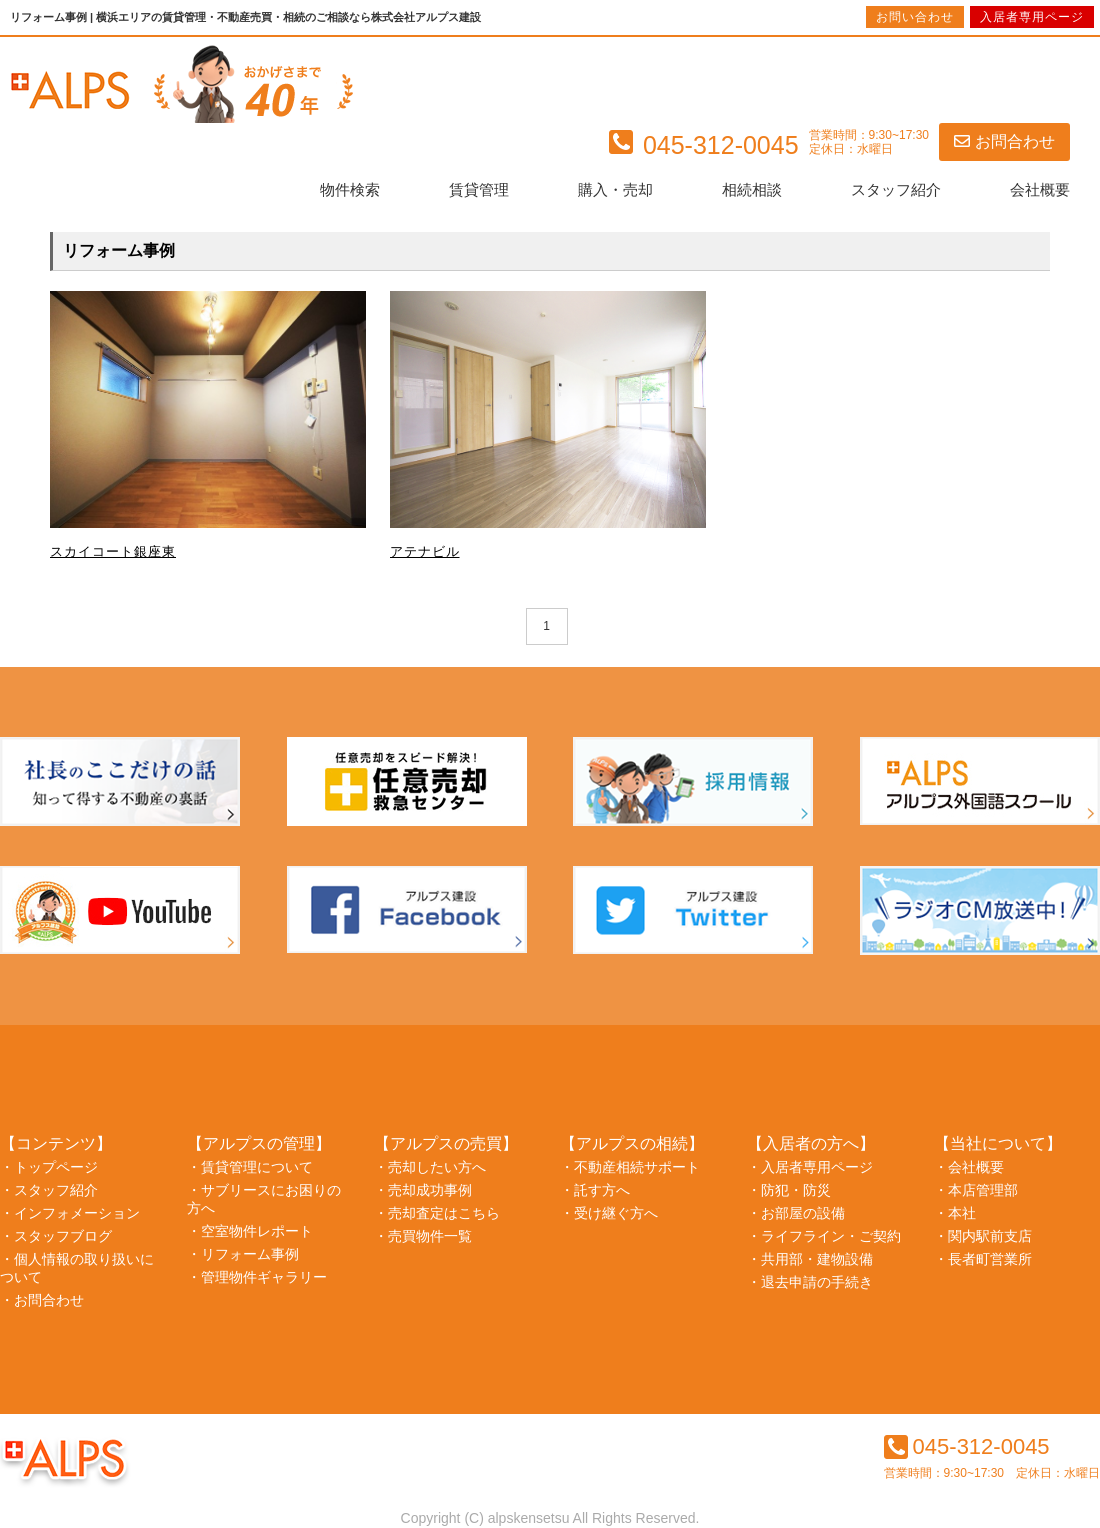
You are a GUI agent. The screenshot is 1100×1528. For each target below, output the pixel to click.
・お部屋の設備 (796, 1213)
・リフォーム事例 (243, 1254)
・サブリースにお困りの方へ (264, 1199)
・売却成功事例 (423, 1190)
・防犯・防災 (789, 1190)
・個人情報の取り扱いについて (77, 1268)
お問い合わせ (915, 17)
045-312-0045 (967, 1446)
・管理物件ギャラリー (257, 1277)
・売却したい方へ (430, 1167)
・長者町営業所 (983, 1259)
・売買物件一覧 (423, 1236)
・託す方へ (595, 1190)
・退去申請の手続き (810, 1282)
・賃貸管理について (250, 1167)
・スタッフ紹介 (49, 1190)
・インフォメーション (70, 1213)
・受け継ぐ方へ (609, 1213)
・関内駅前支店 (983, 1236)
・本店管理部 (976, 1190)
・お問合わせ (42, 1300)
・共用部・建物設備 (810, 1259)
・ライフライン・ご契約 (824, 1236)
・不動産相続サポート (630, 1167)
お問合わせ (1004, 141)
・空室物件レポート (250, 1231)
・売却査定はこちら (437, 1213)
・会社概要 (969, 1167)
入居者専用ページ (1032, 17)
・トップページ (49, 1167)
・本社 (955, 1213)
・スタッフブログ (56, 1236)
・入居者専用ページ (810, 1167)
